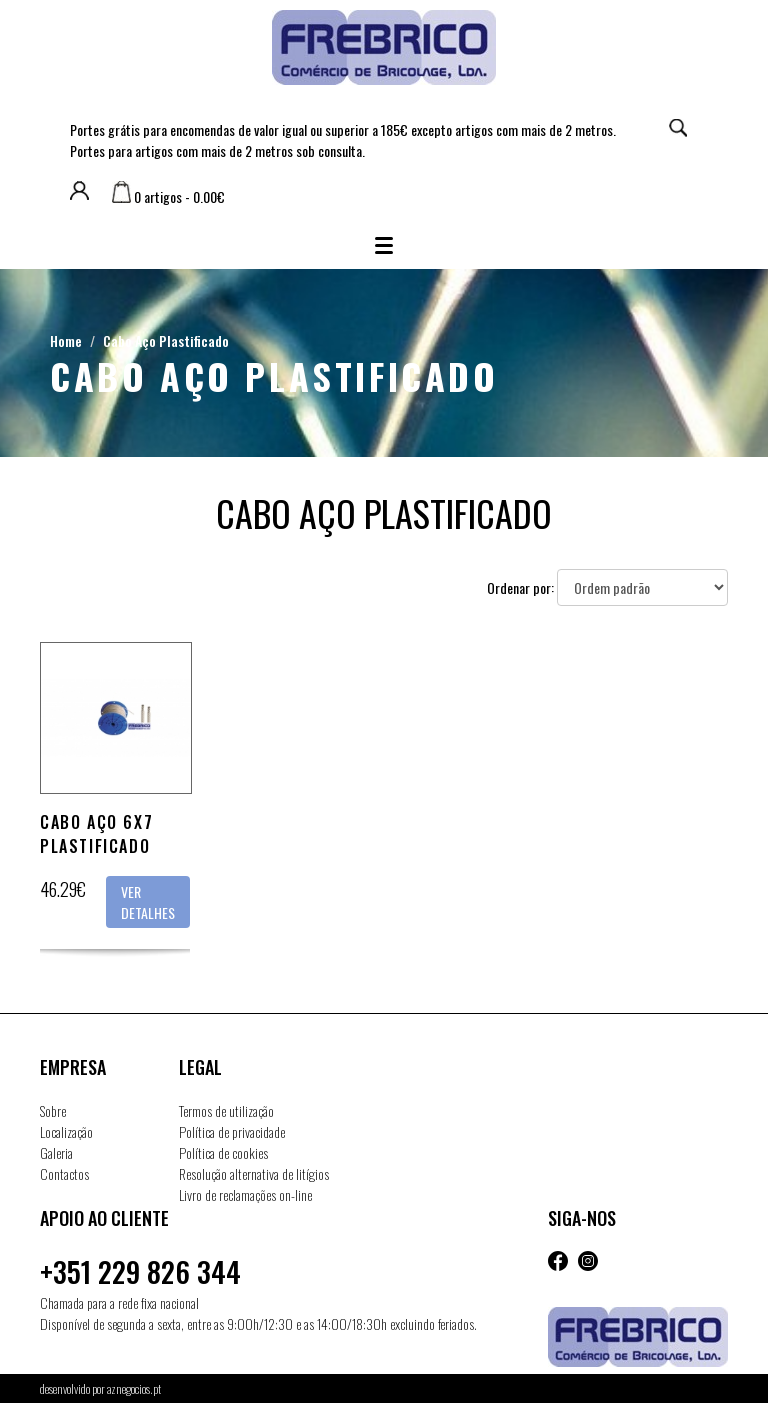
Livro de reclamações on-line (245, 1194)
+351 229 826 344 (140, 1271)
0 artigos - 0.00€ (168, 196)
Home (66, 340)
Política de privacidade (232, 1131)
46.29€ (63, 889)
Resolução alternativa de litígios (254, 1173)
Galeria (56, 1152)
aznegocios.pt (134, 1388)
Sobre (53, 1110)
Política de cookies (223, 1152)
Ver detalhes (148, 902)
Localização (66, 1131)
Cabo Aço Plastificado (166, 340)
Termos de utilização (226, 1110)
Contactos (64, 1173)
